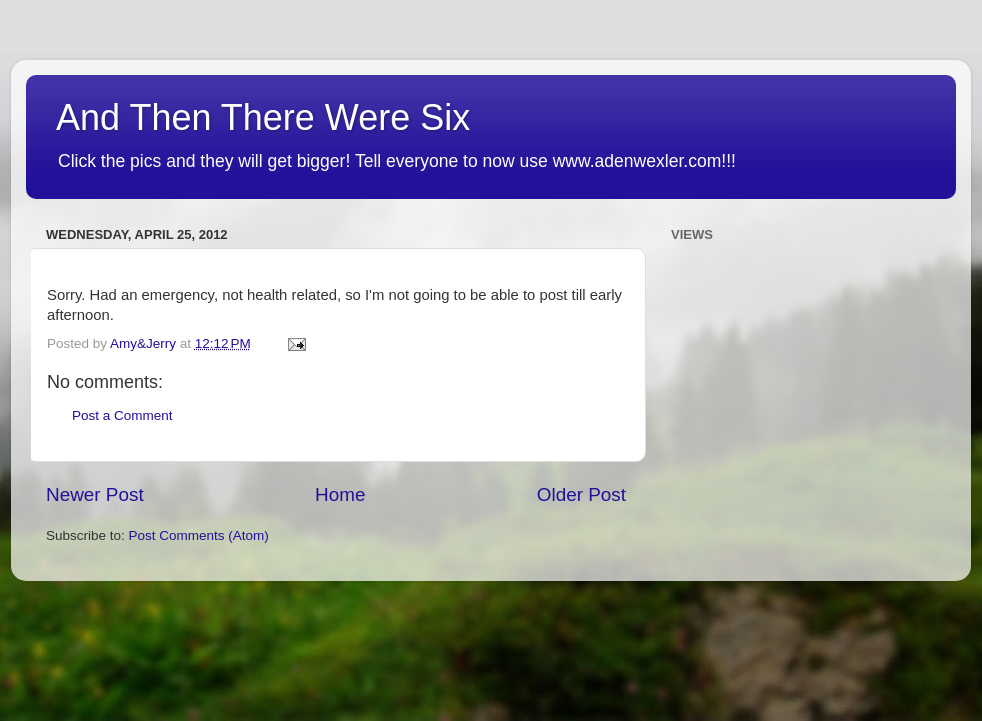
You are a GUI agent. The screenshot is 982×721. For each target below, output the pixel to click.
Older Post (581, 494)
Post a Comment (122, 415)
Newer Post (95, 494)
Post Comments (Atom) (199, 535)
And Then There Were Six (263, 117)
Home (340, 494)
